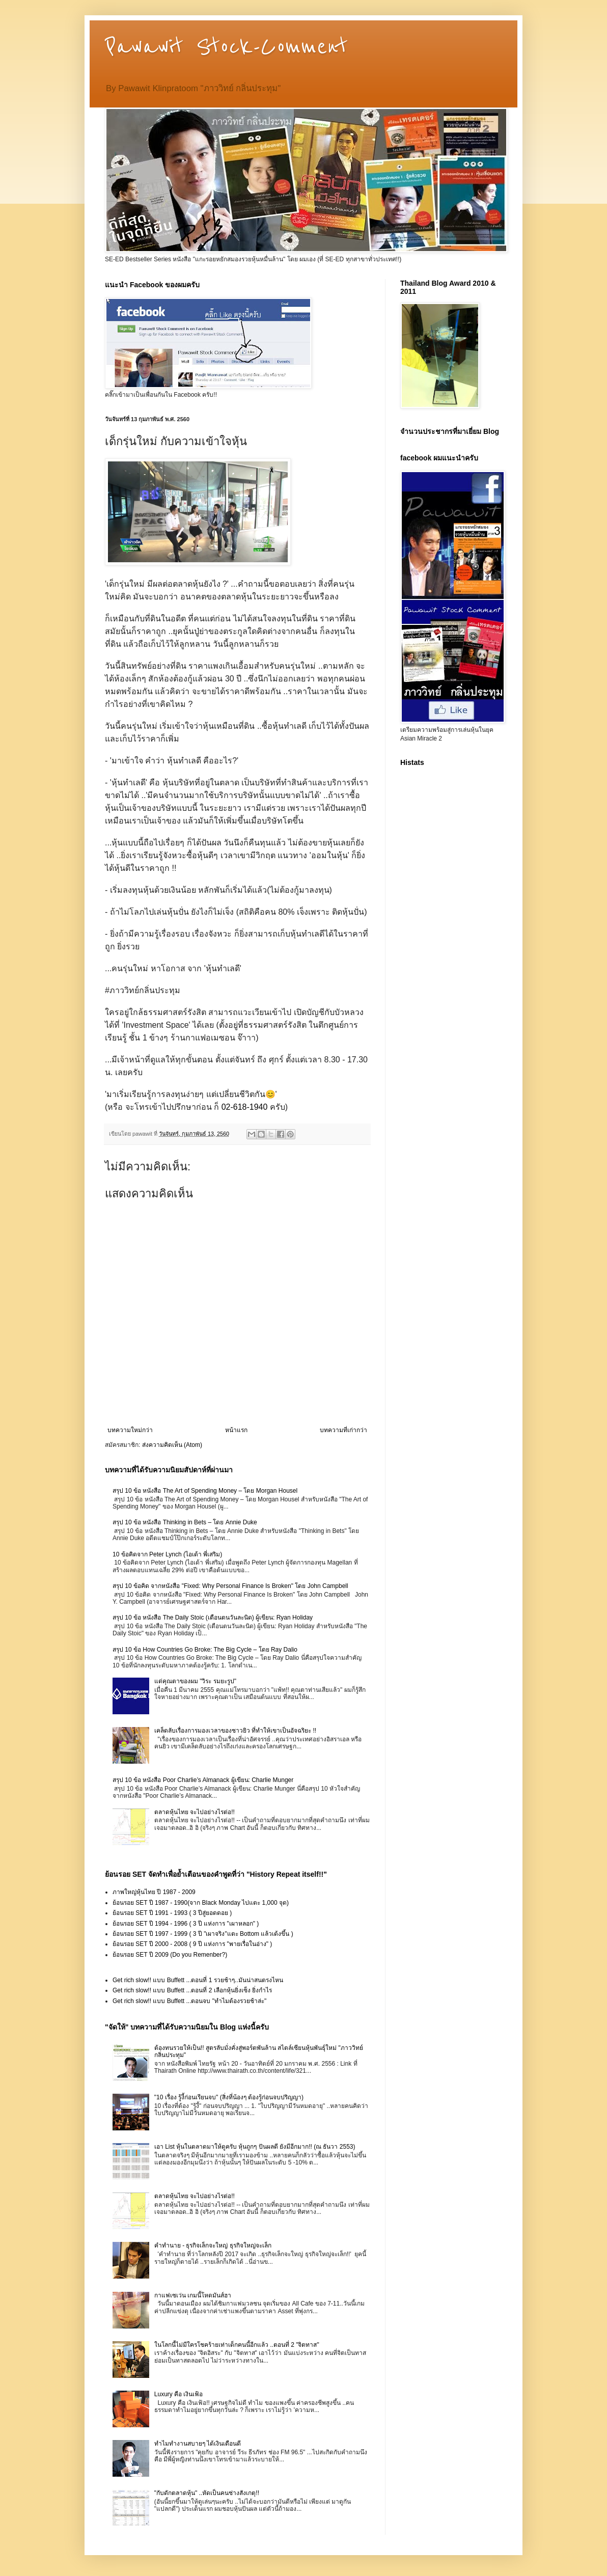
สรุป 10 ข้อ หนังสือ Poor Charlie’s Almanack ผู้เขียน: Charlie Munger (203, 1780)
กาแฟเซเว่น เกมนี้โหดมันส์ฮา (192, 2295)
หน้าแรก (236, 1430)
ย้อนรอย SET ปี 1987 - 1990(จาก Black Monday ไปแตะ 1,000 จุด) (201, 1902)
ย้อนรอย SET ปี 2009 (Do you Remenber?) (170, 1954)
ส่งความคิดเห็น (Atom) (172, 1444)
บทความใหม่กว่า (130, 1430)
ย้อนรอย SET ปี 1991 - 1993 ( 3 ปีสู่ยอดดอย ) (172, 1912)
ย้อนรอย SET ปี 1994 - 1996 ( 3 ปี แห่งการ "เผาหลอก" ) (186, 1923)
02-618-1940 (245, 1107)
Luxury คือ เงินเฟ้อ (178, 2394)
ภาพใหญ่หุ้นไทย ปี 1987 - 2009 (154, 1892)
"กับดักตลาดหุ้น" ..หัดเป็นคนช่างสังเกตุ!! (206, 2493)
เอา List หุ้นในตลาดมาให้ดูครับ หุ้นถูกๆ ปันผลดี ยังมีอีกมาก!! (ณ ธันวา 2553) (254, 2146)
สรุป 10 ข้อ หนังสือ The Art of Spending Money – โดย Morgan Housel (205, 1490)
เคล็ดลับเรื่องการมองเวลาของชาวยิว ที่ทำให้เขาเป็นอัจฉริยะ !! (235, 1730)
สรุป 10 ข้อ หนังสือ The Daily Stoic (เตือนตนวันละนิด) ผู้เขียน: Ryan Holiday (213, 1617)
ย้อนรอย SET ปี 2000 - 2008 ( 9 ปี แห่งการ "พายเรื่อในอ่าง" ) (192, 1944)
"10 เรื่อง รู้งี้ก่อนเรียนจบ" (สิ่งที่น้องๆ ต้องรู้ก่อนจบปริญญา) (229, 2097)
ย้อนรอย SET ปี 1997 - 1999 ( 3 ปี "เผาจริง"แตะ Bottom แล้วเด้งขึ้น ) (203, 1933)
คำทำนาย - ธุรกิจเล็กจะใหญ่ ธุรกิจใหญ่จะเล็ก (212, 2245)
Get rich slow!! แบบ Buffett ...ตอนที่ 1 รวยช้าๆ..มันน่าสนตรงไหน (198, 1980)
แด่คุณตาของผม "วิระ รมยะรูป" (195, 1681)
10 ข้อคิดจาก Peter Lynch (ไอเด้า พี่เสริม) (167, 1554)
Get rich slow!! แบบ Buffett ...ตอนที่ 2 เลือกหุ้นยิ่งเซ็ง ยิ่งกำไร (192, 1990)
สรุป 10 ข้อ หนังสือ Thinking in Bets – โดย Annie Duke (185, 1522)
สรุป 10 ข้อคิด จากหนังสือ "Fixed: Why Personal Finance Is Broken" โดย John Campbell (230, 1586)
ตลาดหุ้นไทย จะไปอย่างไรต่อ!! (194, 1812)
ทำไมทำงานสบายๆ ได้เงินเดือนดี (197, 2443)
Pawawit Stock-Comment (226, 47)
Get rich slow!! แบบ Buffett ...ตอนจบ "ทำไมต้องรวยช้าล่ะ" (189, 2001)
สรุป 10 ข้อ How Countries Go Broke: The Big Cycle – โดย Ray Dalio (205, 1649)
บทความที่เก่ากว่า (343, 1430)
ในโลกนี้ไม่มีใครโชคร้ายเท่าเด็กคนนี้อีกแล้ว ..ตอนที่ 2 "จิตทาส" (236, 2344)
